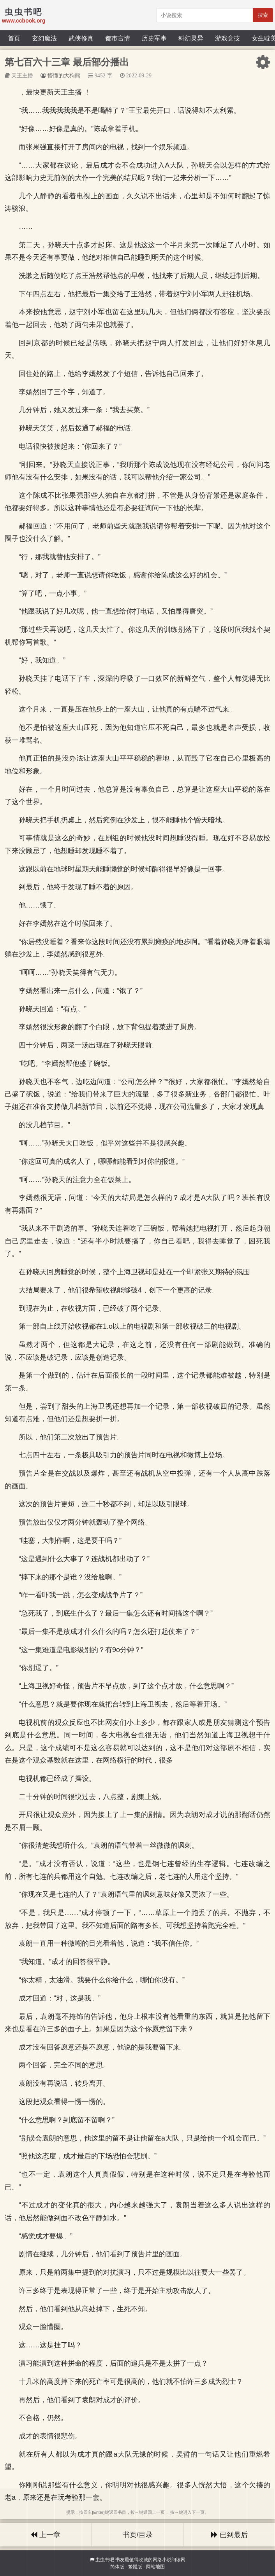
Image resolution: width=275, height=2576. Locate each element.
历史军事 (154, 38)
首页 (14, 38)
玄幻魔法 (44, 38)
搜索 (263, 15)
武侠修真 (81, 38)
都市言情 (117, 38)
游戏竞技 (227, 38)
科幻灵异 (190, 38)
